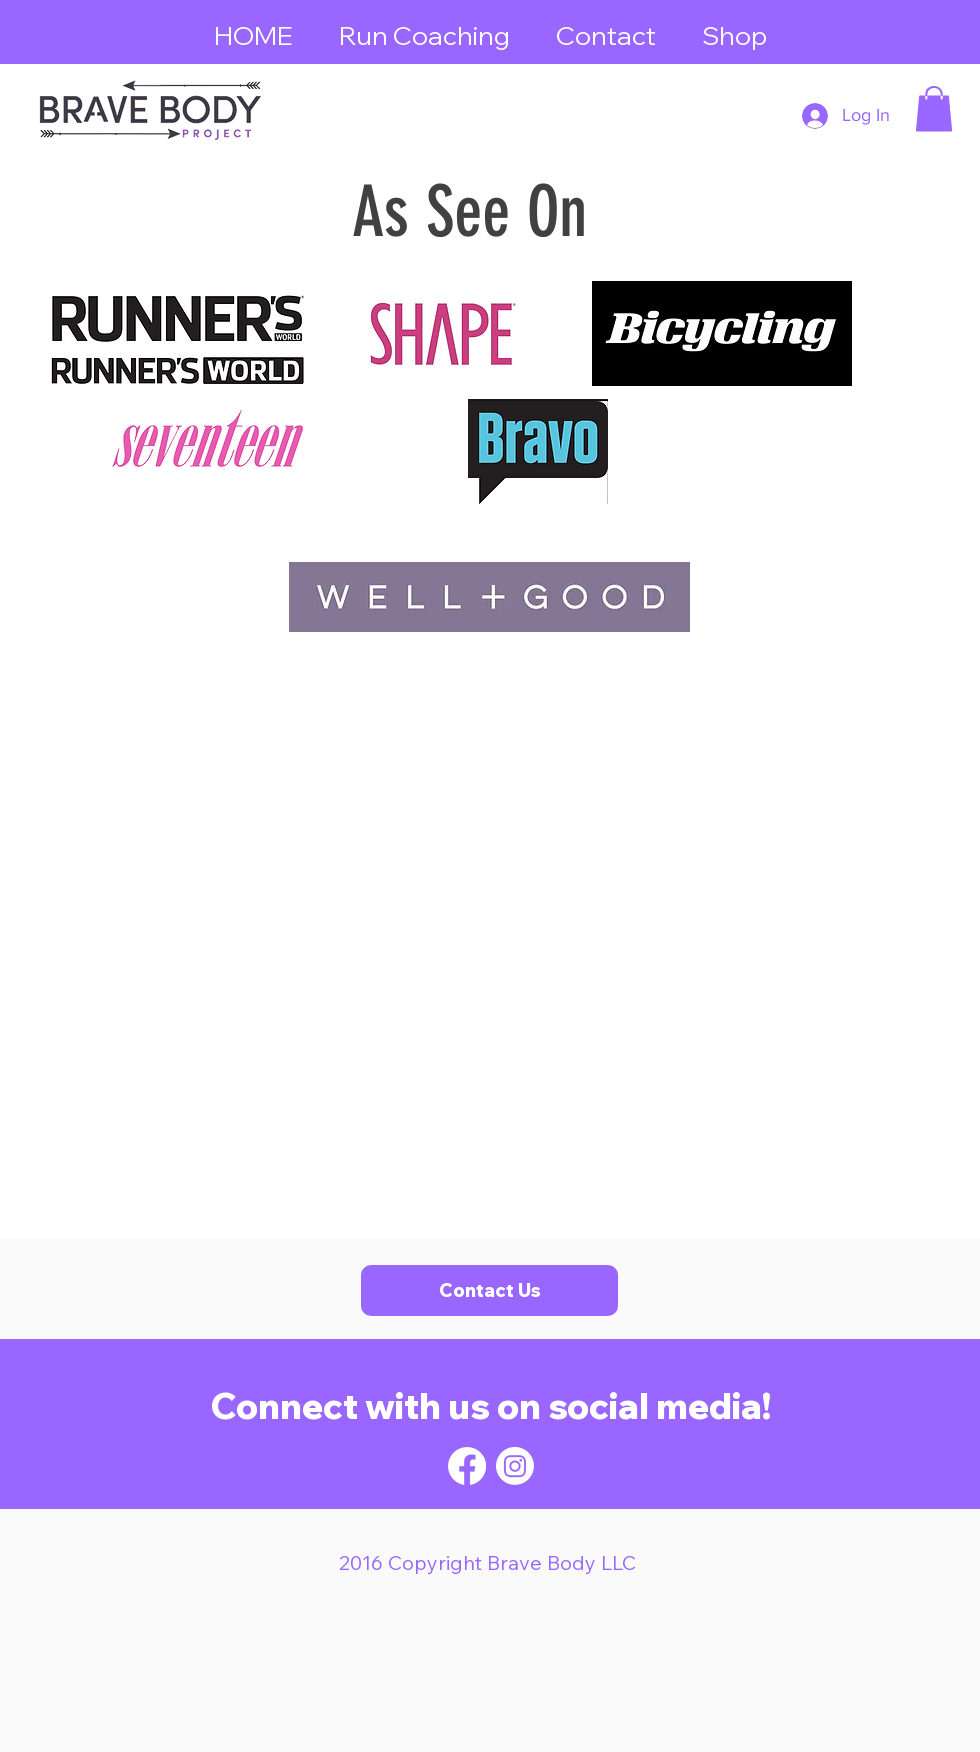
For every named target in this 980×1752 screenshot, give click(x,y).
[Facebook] (467, 1466)
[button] (934, 108)
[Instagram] (515, 1466)
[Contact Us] (489, 1290)
